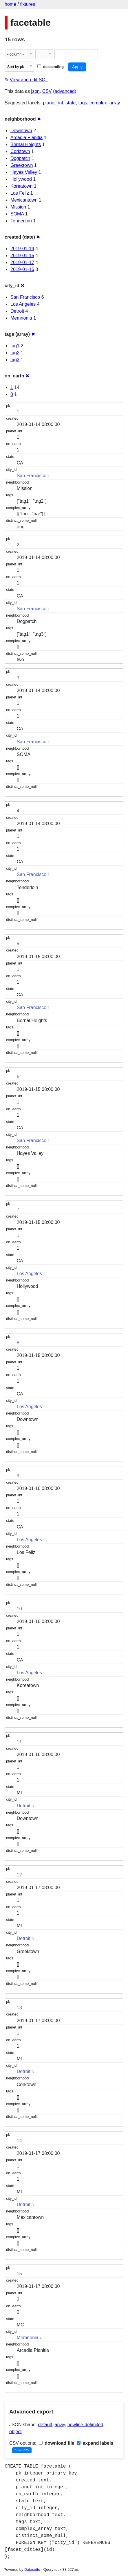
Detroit (17, 311)
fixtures (27, 4)
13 (19, 2007)
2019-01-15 (22, 255)
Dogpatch (20, 158)
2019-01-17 (22, 262)
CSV (47, 91)
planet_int (53, 102)
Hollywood (21, 179)
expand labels (95, 2443)
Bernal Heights (25, 144)
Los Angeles (23, 304)
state (71, 102)
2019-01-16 (22, 269)
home (10, 4)
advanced (65, 91)
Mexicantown (23, 200)
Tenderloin (21, 220)
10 (19, 1608)
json (35, 91)
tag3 (14, 359)
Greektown (21, 165)
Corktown (20, 151)
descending (50, 66)
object (15, 2431)
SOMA (17, 213)
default (45, 2424)
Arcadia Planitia (26, 137)
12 (19, 1874)
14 (19, 2140)
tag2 (14, 352)
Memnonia (21, 318)
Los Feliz (19, 193)
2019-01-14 (22, 248)
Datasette (32, 2569)
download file (56, 2443)
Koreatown (21, 186)
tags (82, 102)
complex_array (105, 102)
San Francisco (25, 297)
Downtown (21, 130)
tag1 (14, 345)
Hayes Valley (23, 172)
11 (19, 1741)
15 (19, 2273)
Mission (18, 206)
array (60, 2424)
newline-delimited (85, 2424)
